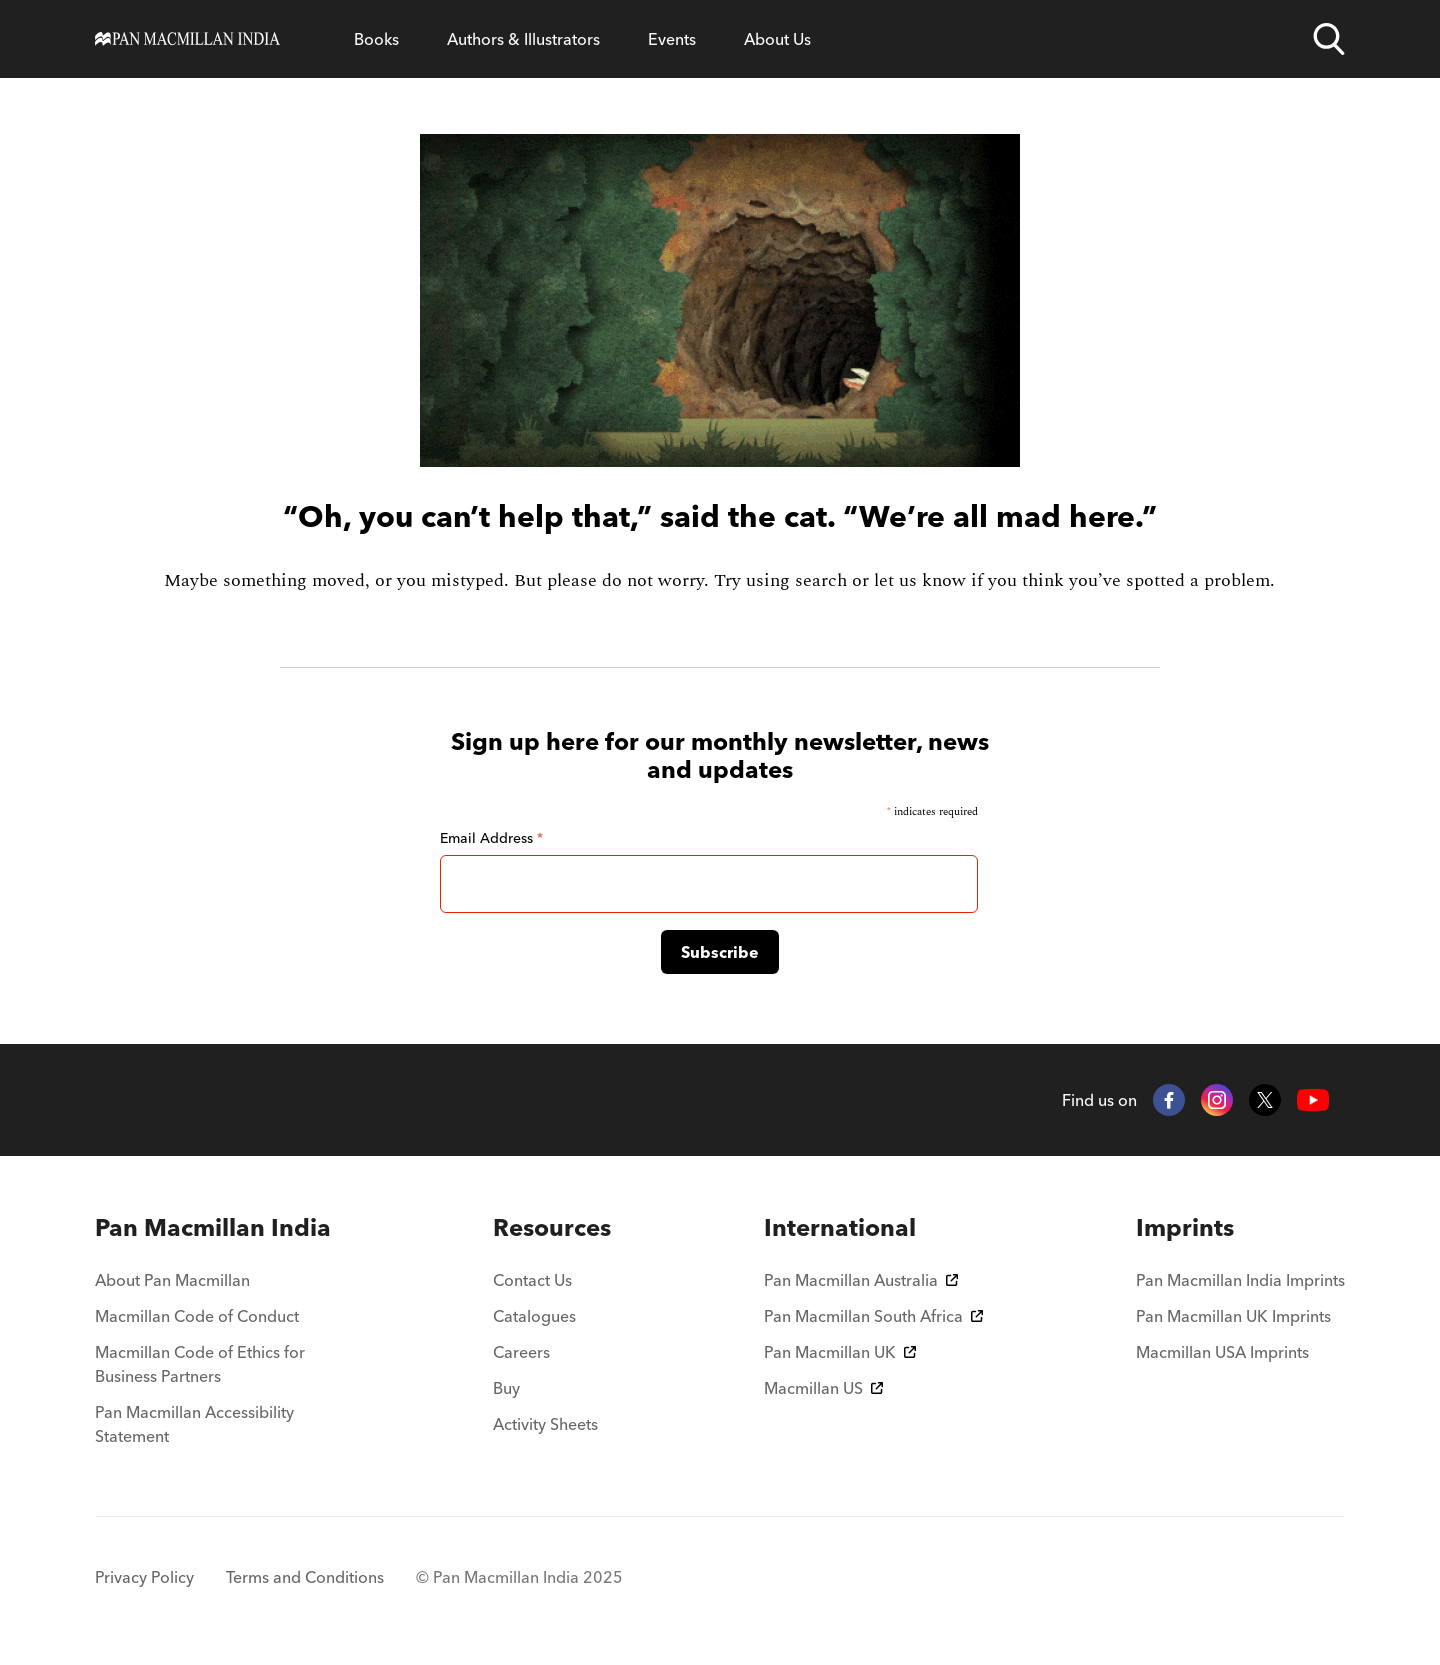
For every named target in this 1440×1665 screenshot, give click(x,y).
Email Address (491, 838)
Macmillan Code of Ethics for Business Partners (200, 1364)
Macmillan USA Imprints (1222, 1352)
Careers (521, 1352)
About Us (777, 39)
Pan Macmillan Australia (861, 1280)
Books (376, 39)
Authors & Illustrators (523, 39)
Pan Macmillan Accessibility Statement (194, 1424)
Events (672, 39)
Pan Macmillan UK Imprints (1233, 1316)
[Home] (187, 39)
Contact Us (532, 1280)
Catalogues (534, 1316)
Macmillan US (823, 1388)
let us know (920, 580)
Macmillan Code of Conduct (197, 1316)
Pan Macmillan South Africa (873, 1316)
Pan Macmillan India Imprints (1240, 1280)
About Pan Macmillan (172, 1280)
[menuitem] (217, 1228)
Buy (506, 1388)
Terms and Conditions (305, 1577)
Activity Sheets (545, 1424)
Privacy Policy (144, 1577)
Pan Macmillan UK (840, 1352)
